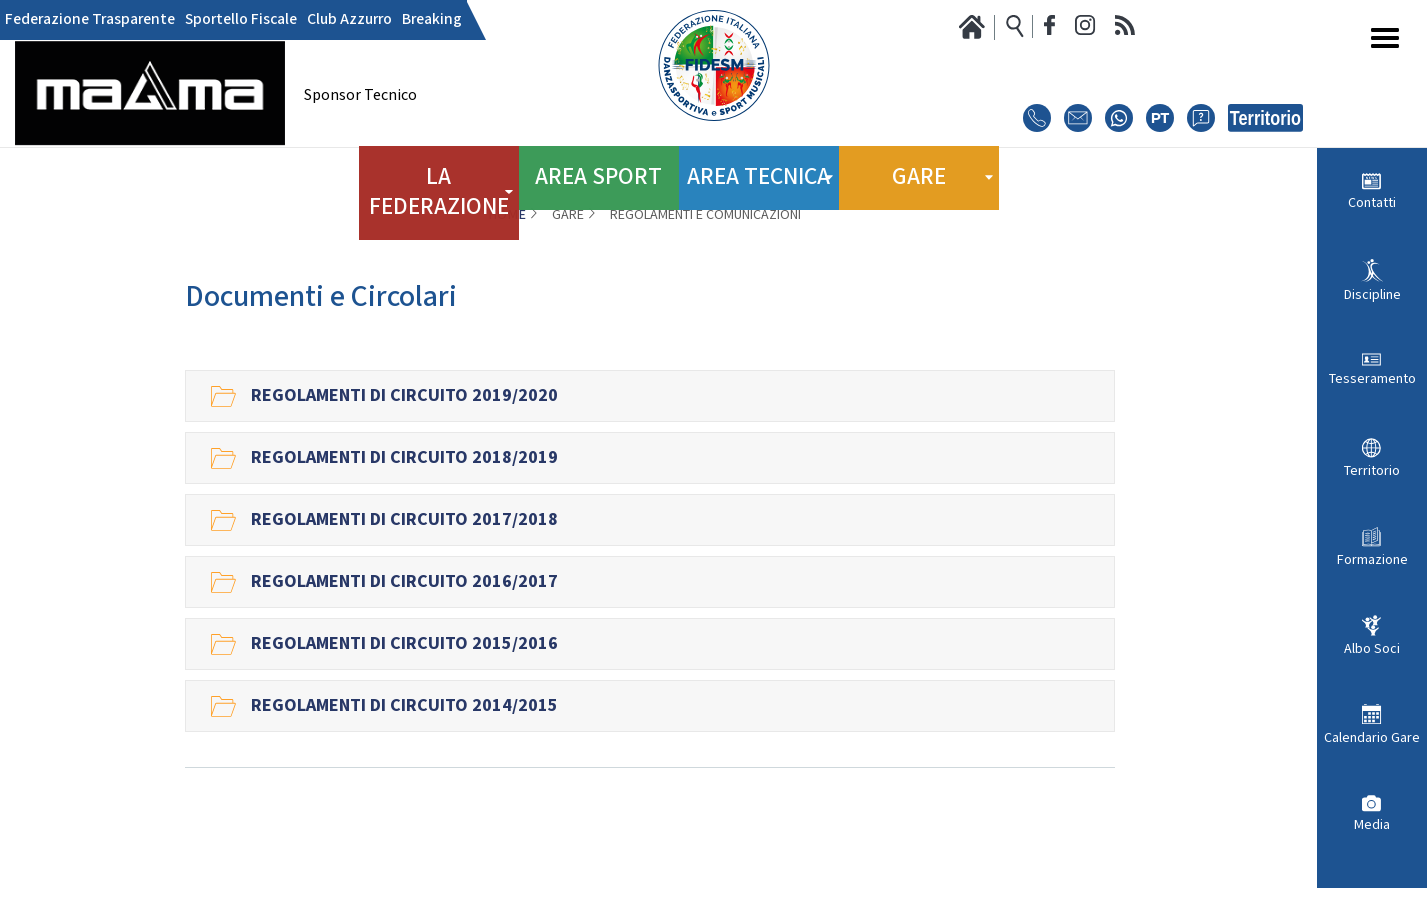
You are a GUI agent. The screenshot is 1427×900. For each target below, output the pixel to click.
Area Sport (599, 170)
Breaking (395, 20)
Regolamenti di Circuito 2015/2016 (404, 644)
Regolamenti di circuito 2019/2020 (404, 396)
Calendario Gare (1372, 738)
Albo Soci (1372, 649)
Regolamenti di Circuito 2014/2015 (404, 706)
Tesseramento (1372, 379)
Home (507, 215)
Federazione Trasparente (82, 20)
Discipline (1372, 295)
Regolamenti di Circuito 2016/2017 (404, 582)
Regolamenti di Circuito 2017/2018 (404, 520)
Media (1372, 825)
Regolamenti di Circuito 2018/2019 (404, 458)
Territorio (1372, 471)
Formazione (1372, 560)
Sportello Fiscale (221, 20)
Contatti (1372, 203)
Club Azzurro (320, 20)
